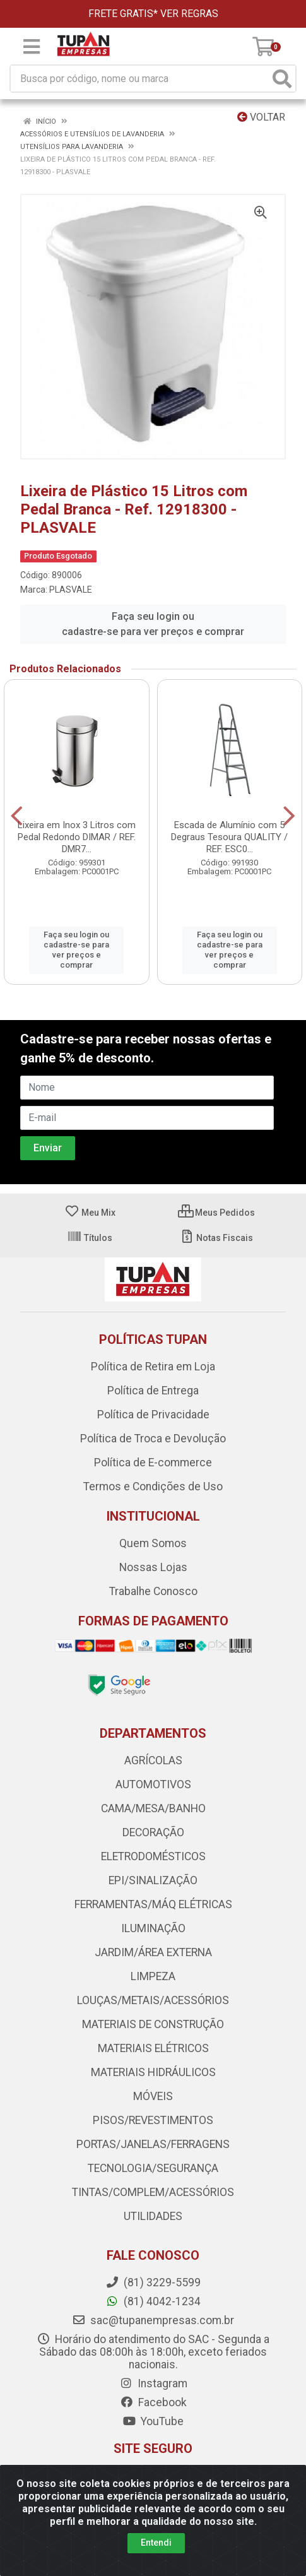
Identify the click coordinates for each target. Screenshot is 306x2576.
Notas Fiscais (216, 1238)
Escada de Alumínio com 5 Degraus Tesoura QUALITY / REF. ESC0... (229, 837)
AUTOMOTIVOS (153, 1784)
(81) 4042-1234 (153, 2301)
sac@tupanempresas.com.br (153, 2320)
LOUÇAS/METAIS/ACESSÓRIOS (153, 2000)
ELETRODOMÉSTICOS (153, 1856)
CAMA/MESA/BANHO (153, 1808)
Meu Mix (89, 1213)
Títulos (89, 1238)
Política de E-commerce (153, 1462)
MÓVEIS (153, 2096)
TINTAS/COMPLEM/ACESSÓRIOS (153, 2192)
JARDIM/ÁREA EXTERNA (153, 1952)
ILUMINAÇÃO (153, 1928)
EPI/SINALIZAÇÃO (153, 1880)
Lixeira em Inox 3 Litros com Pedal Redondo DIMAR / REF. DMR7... (77, 837)
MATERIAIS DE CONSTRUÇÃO (153, 2024)
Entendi (156, 2542)
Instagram (153, 2383)
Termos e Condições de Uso (153, 1486)
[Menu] (31, 46)
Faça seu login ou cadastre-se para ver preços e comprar (153, 624)
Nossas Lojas (153, 1567)
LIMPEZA (153, 1976)
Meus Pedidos (216, 1213)
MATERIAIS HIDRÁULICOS (153, 2072)
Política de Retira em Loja (153, 1366)
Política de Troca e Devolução (153, 1438)
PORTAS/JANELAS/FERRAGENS (153, 2144)
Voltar (261, 117)
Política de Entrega (153, 1390)
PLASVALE (70, 590)
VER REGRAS (189, 14)
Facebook (153, 2402)
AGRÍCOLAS (153, 1760)
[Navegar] (16, 816)
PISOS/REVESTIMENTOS (153, 2120)
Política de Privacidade (153, 1414)
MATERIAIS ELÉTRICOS (153, 2048)
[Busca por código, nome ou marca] (140, 79)
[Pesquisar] (282, 79)
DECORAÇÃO (153, 1832)
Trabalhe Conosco (153, 1591)
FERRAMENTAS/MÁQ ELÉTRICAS (153, 1904)
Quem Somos (153, 1543)
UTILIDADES (153, 2216)
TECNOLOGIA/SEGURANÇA (153, 2168)
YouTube (153, 2421)
